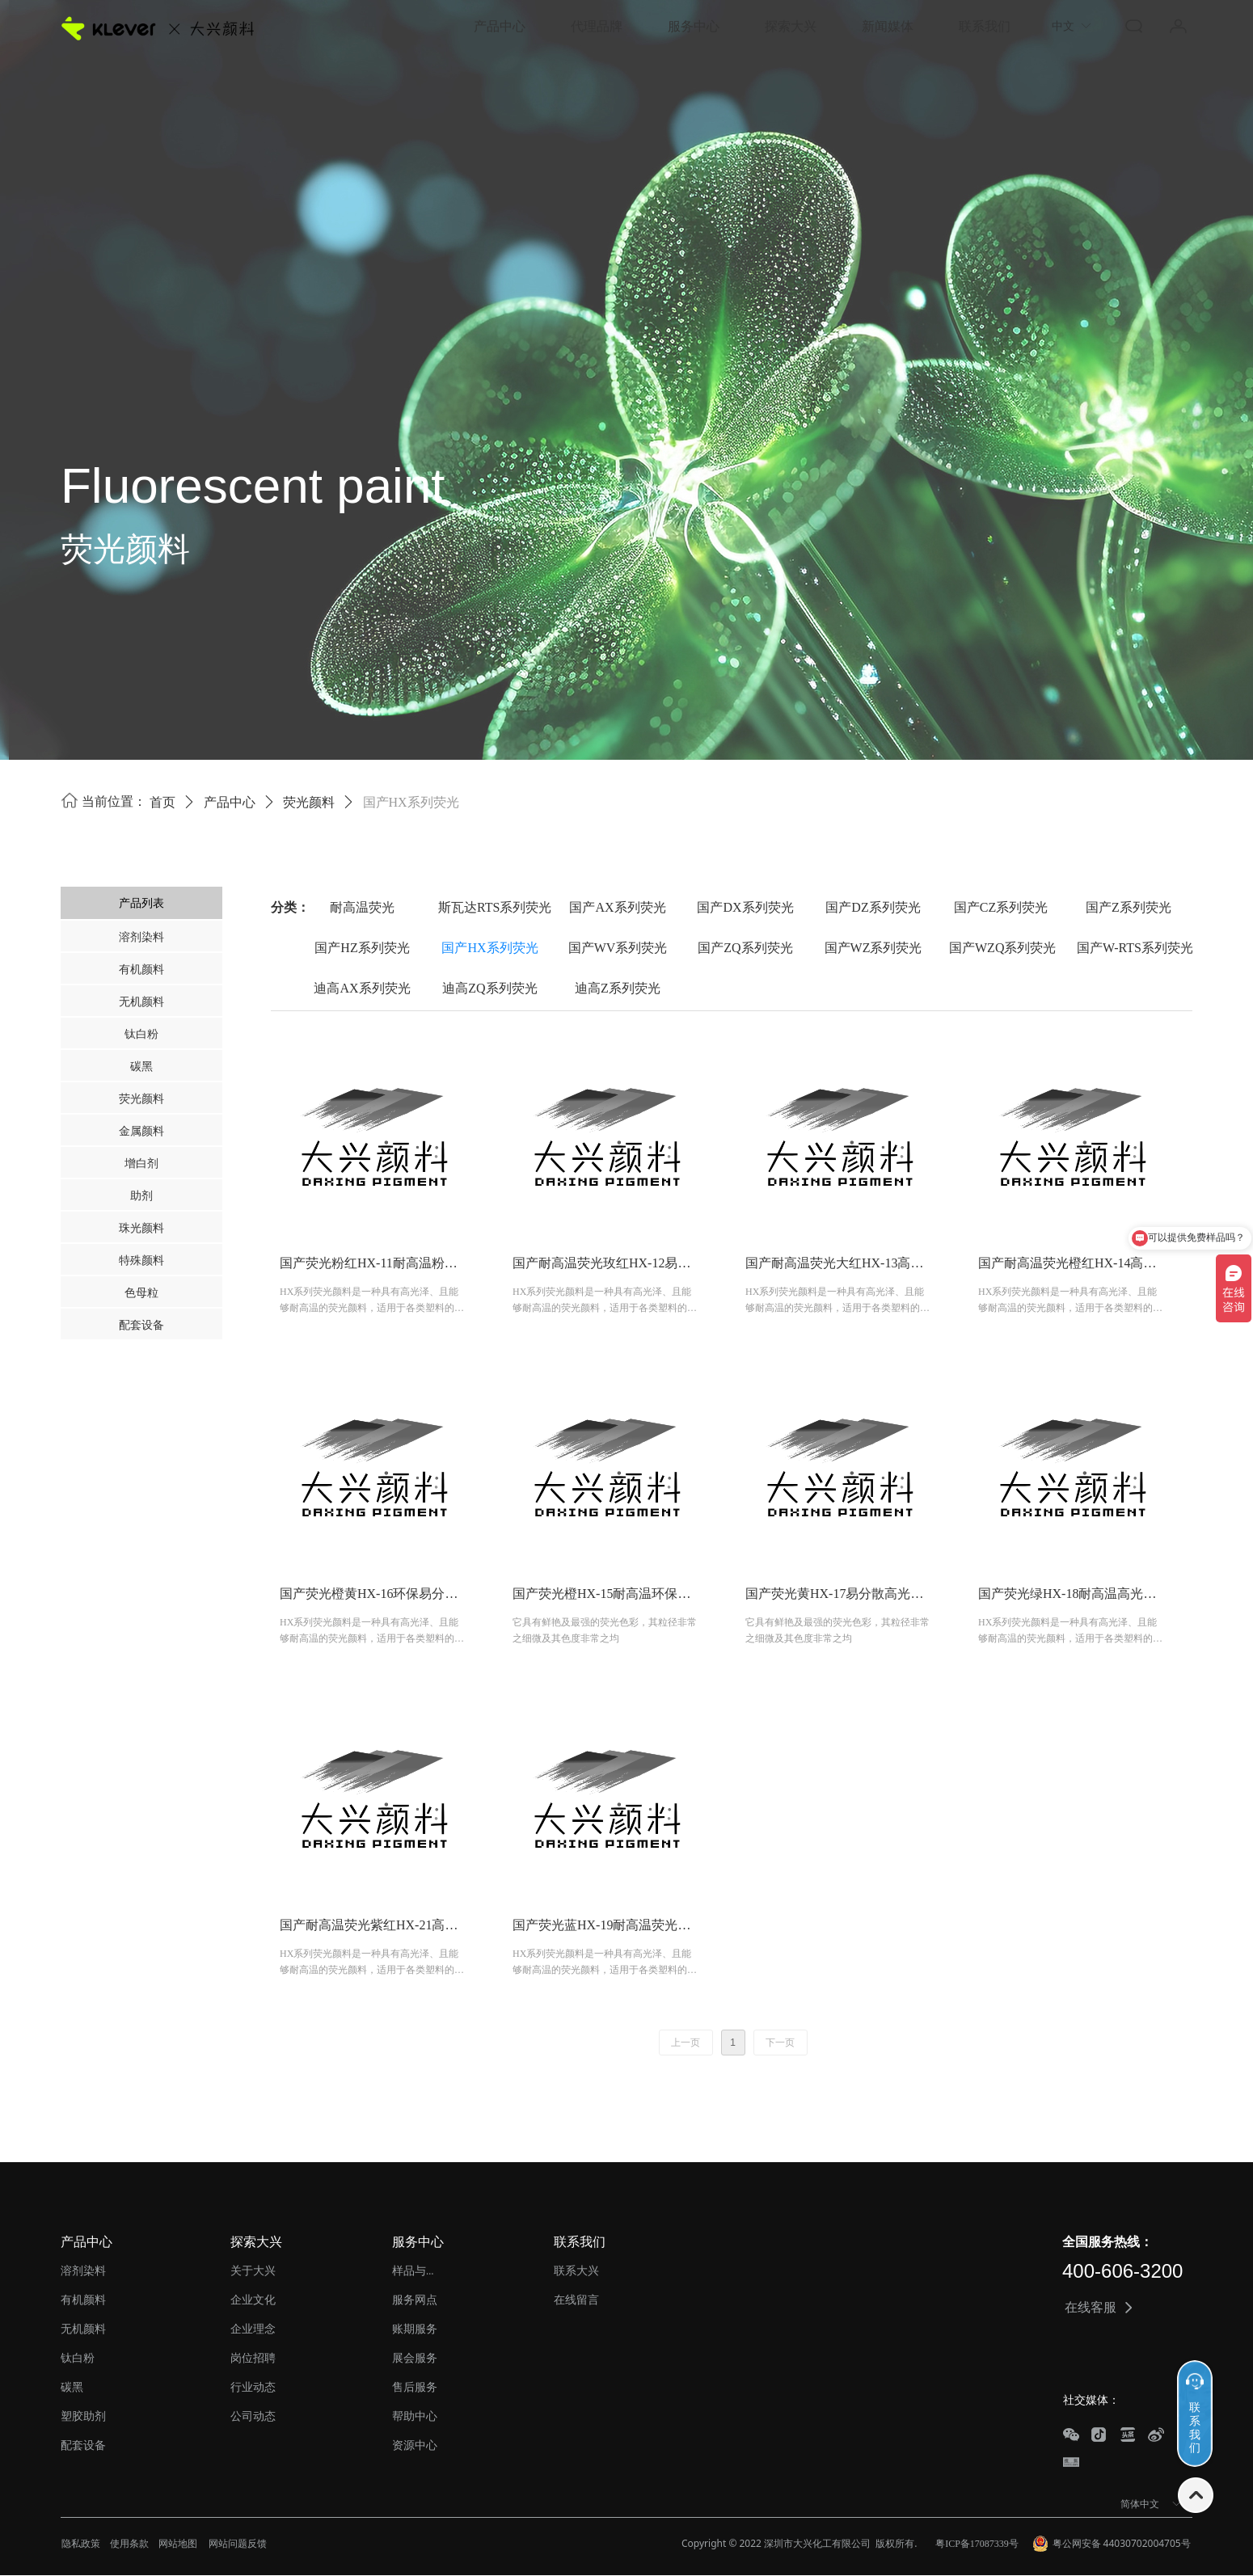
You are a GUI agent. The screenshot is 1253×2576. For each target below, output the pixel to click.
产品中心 (229, 802)
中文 (1063, 26)
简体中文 (1139, 2504)
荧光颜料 (309, 802)
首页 (162, 802)
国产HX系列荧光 (411, 802)
